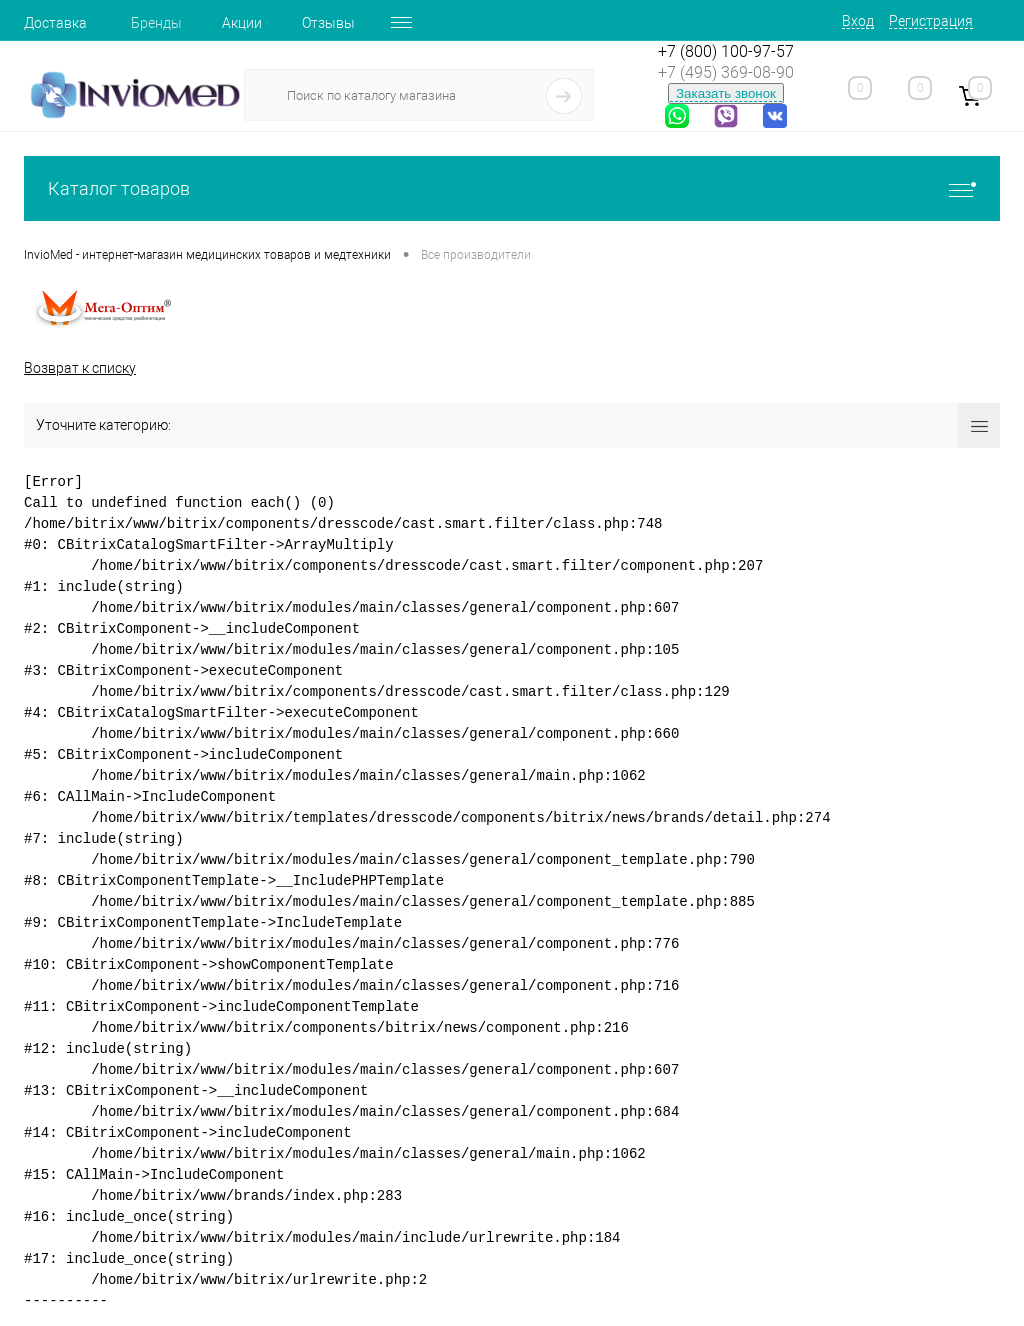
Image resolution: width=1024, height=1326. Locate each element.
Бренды (156, 23)
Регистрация (931, 21)
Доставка (55, 23)
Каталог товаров (512, 188)
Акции (242, 23)
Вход (858, 21)
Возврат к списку (80, 368)
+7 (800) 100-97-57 (726, 51)
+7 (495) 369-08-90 (726, 72)
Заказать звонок (726, 93)
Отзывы (328, 23)
